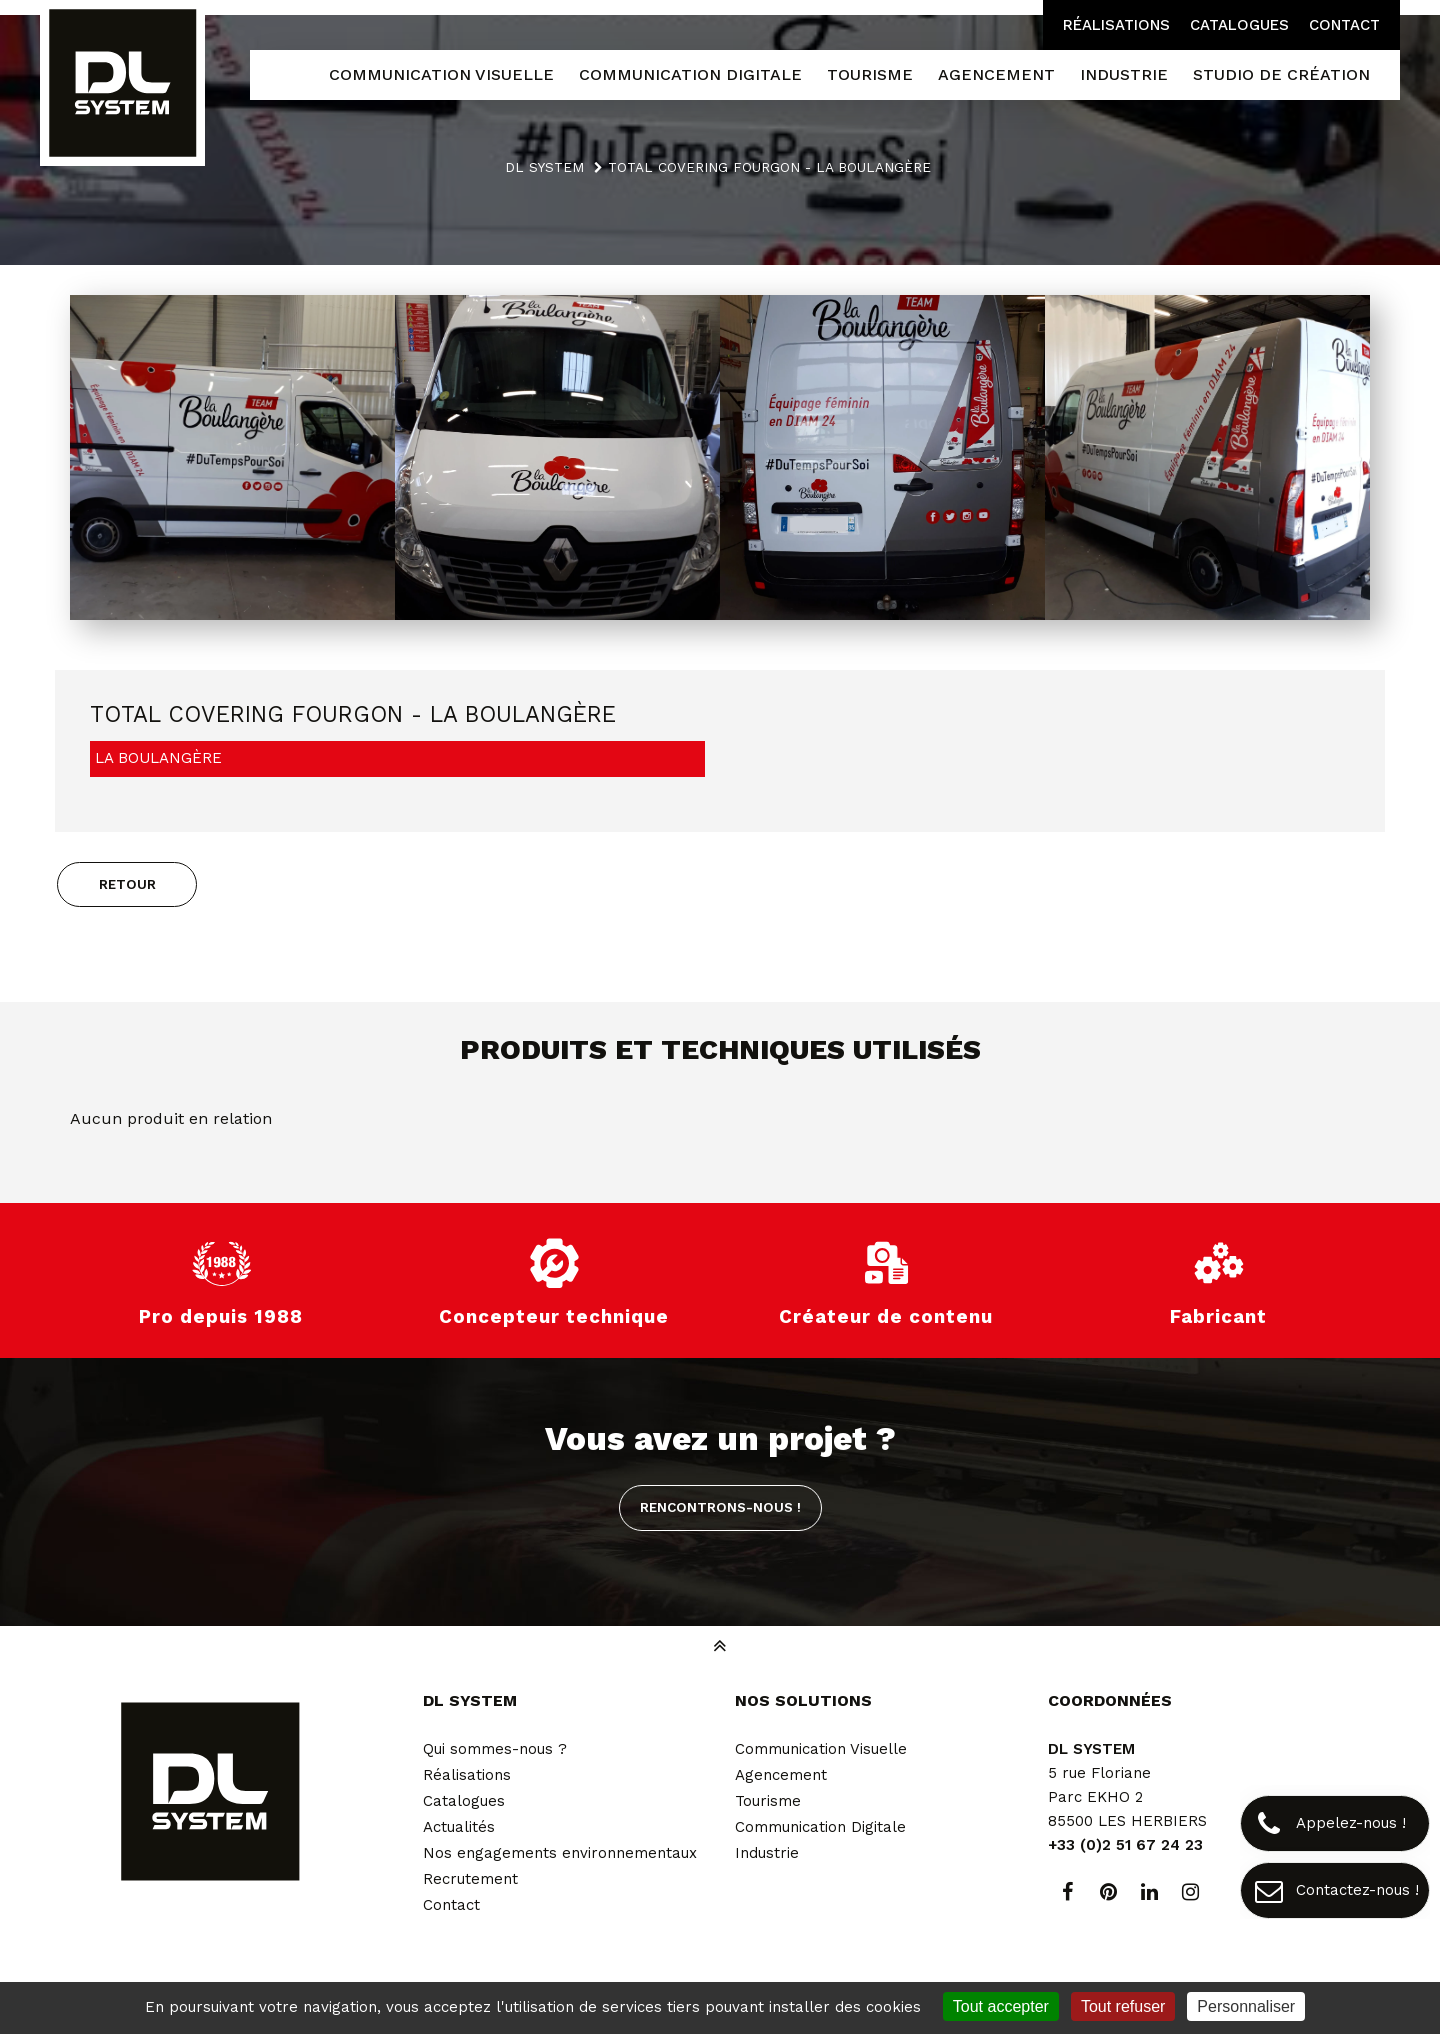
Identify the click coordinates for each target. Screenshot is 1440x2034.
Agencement (781, 1775)
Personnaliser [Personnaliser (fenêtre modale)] (1246, 2006)
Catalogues (1239, 25)
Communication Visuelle (821, 1749)
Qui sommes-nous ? (495, 1749)
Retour (127, 884)
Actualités (459, 1827)
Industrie (767, 1853)
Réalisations (1116, 25)
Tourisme (768, 1801)
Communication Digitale (820, 1827)
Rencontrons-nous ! (720, 1507)
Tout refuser (1123, 2006)
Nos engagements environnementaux (560, 1853)
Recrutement (470, 1879)
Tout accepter (1001, 2006)
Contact (1344, 25)
